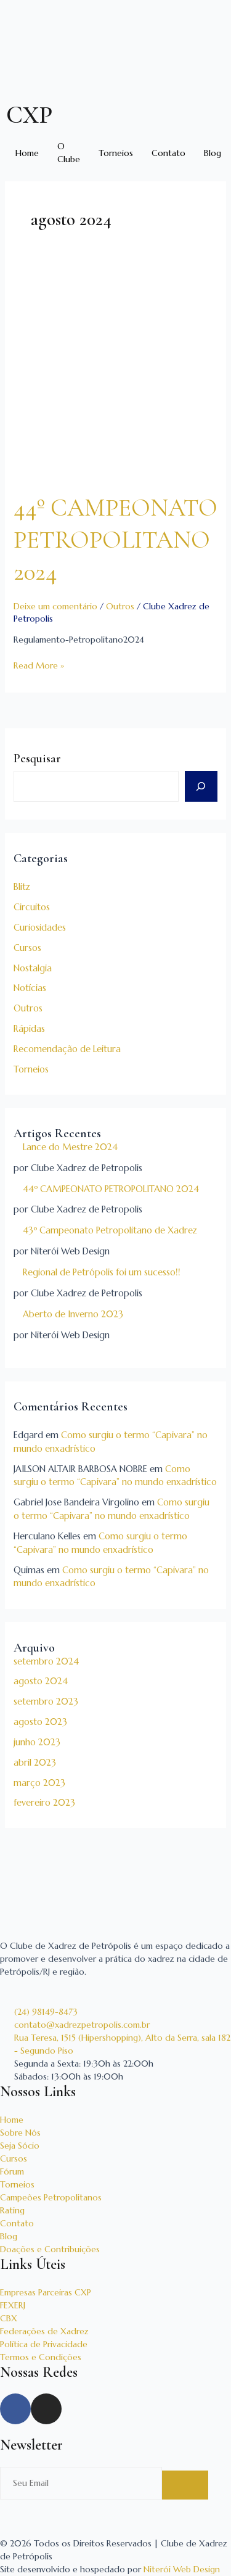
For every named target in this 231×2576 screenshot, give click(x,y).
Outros (28, 1008)
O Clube (68, 153)
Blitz (22, 886)
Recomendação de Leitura (67, 1049)
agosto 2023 (40, 1721)
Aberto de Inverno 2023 (73, 1314)
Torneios (116, 152)
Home (27, 152)
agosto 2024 (41, 1681)
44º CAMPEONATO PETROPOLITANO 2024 (111, 1189)
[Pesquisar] (201, 786)
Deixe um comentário (55, 606)
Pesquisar (37, 758)
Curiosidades (40, 927)
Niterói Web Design (182, 2569)
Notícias (30, 988)
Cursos (27, 947)
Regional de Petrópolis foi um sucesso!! (101, 1272)
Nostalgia (33, 968)
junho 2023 (37, 1742)
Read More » (39, 665)
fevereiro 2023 (44, 1802)
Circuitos (32, 907)
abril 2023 (35, 1762)
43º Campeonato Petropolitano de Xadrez (110, 1230)
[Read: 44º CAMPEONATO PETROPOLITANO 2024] (116, 375)
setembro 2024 (46, 1661)
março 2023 (39, 1782)
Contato (168, 152)
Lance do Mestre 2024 (70, 1147)
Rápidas (29, 1028)
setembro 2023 (46, 1701)
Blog (212, 152)
